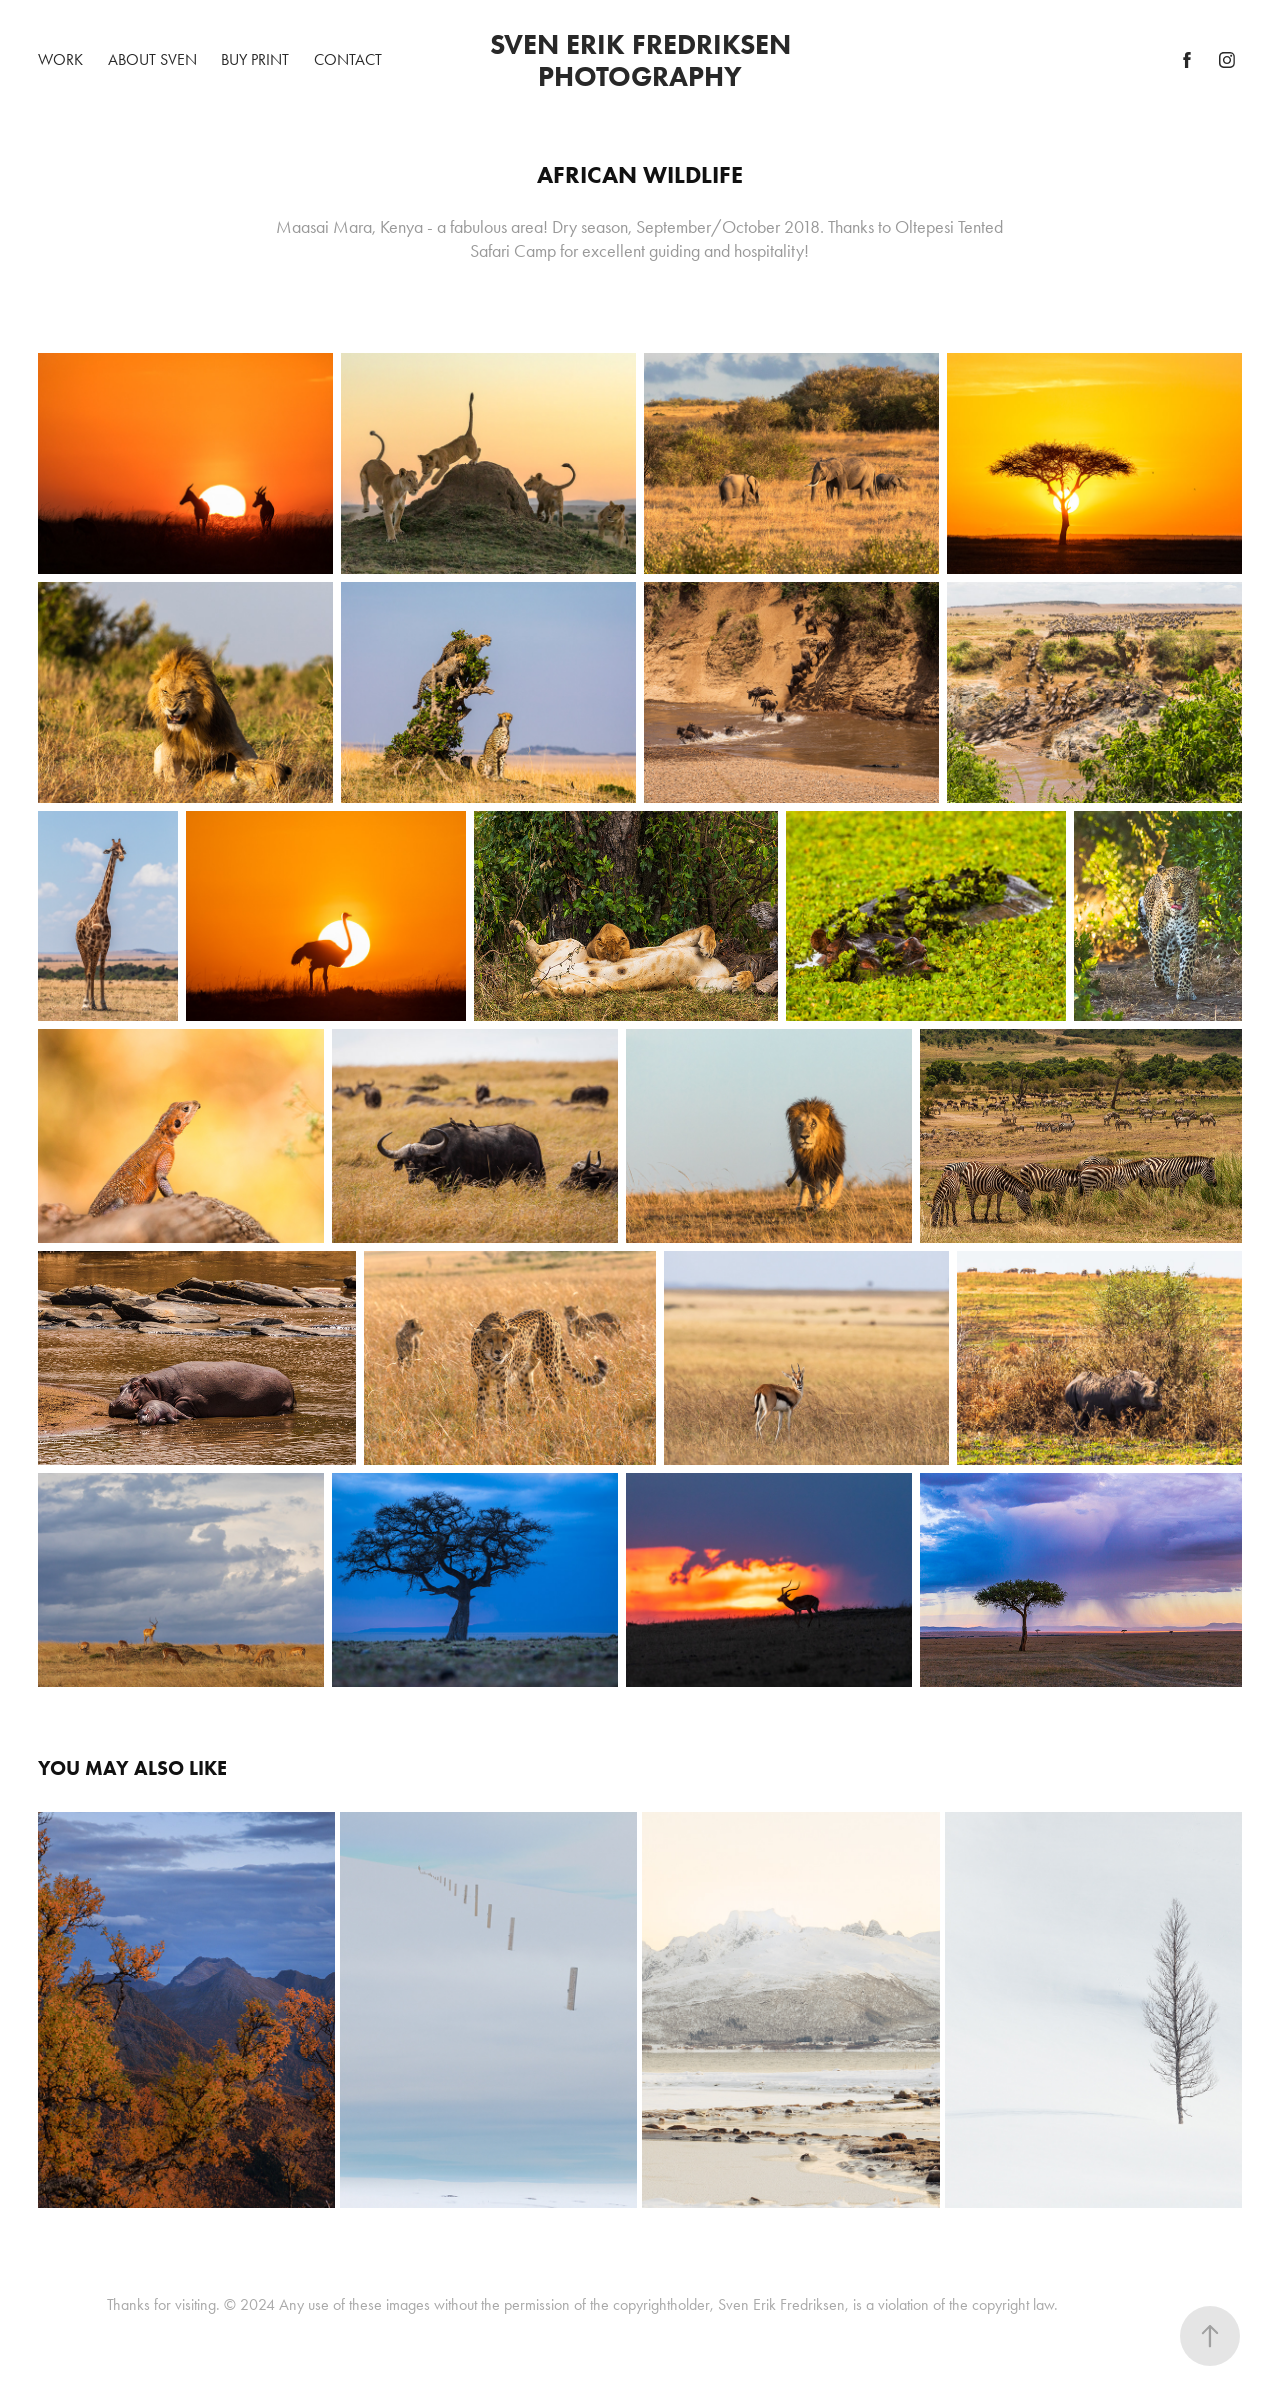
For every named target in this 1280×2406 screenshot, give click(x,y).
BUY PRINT (255, 59)
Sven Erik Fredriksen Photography (644, 60)
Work (60, 59)
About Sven (152, 59)
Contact (348, 59)
